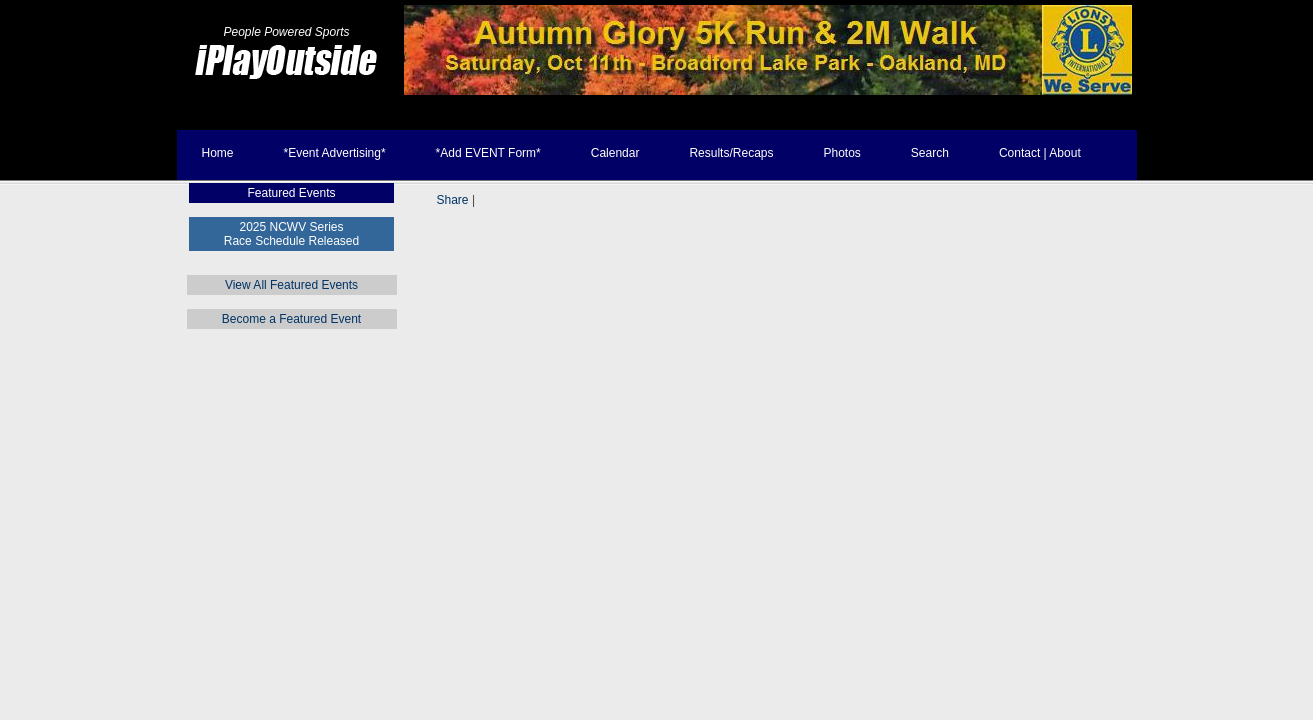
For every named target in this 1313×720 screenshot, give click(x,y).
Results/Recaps (731, 153)
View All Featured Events (291, 285)
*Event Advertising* (335, 153)
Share (453, 200)
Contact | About (1040, 153)
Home (218, 153)
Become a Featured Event (291, 319)
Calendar (615, 153)
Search (930, 153)
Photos (841, 153)
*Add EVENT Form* (488, 153)
